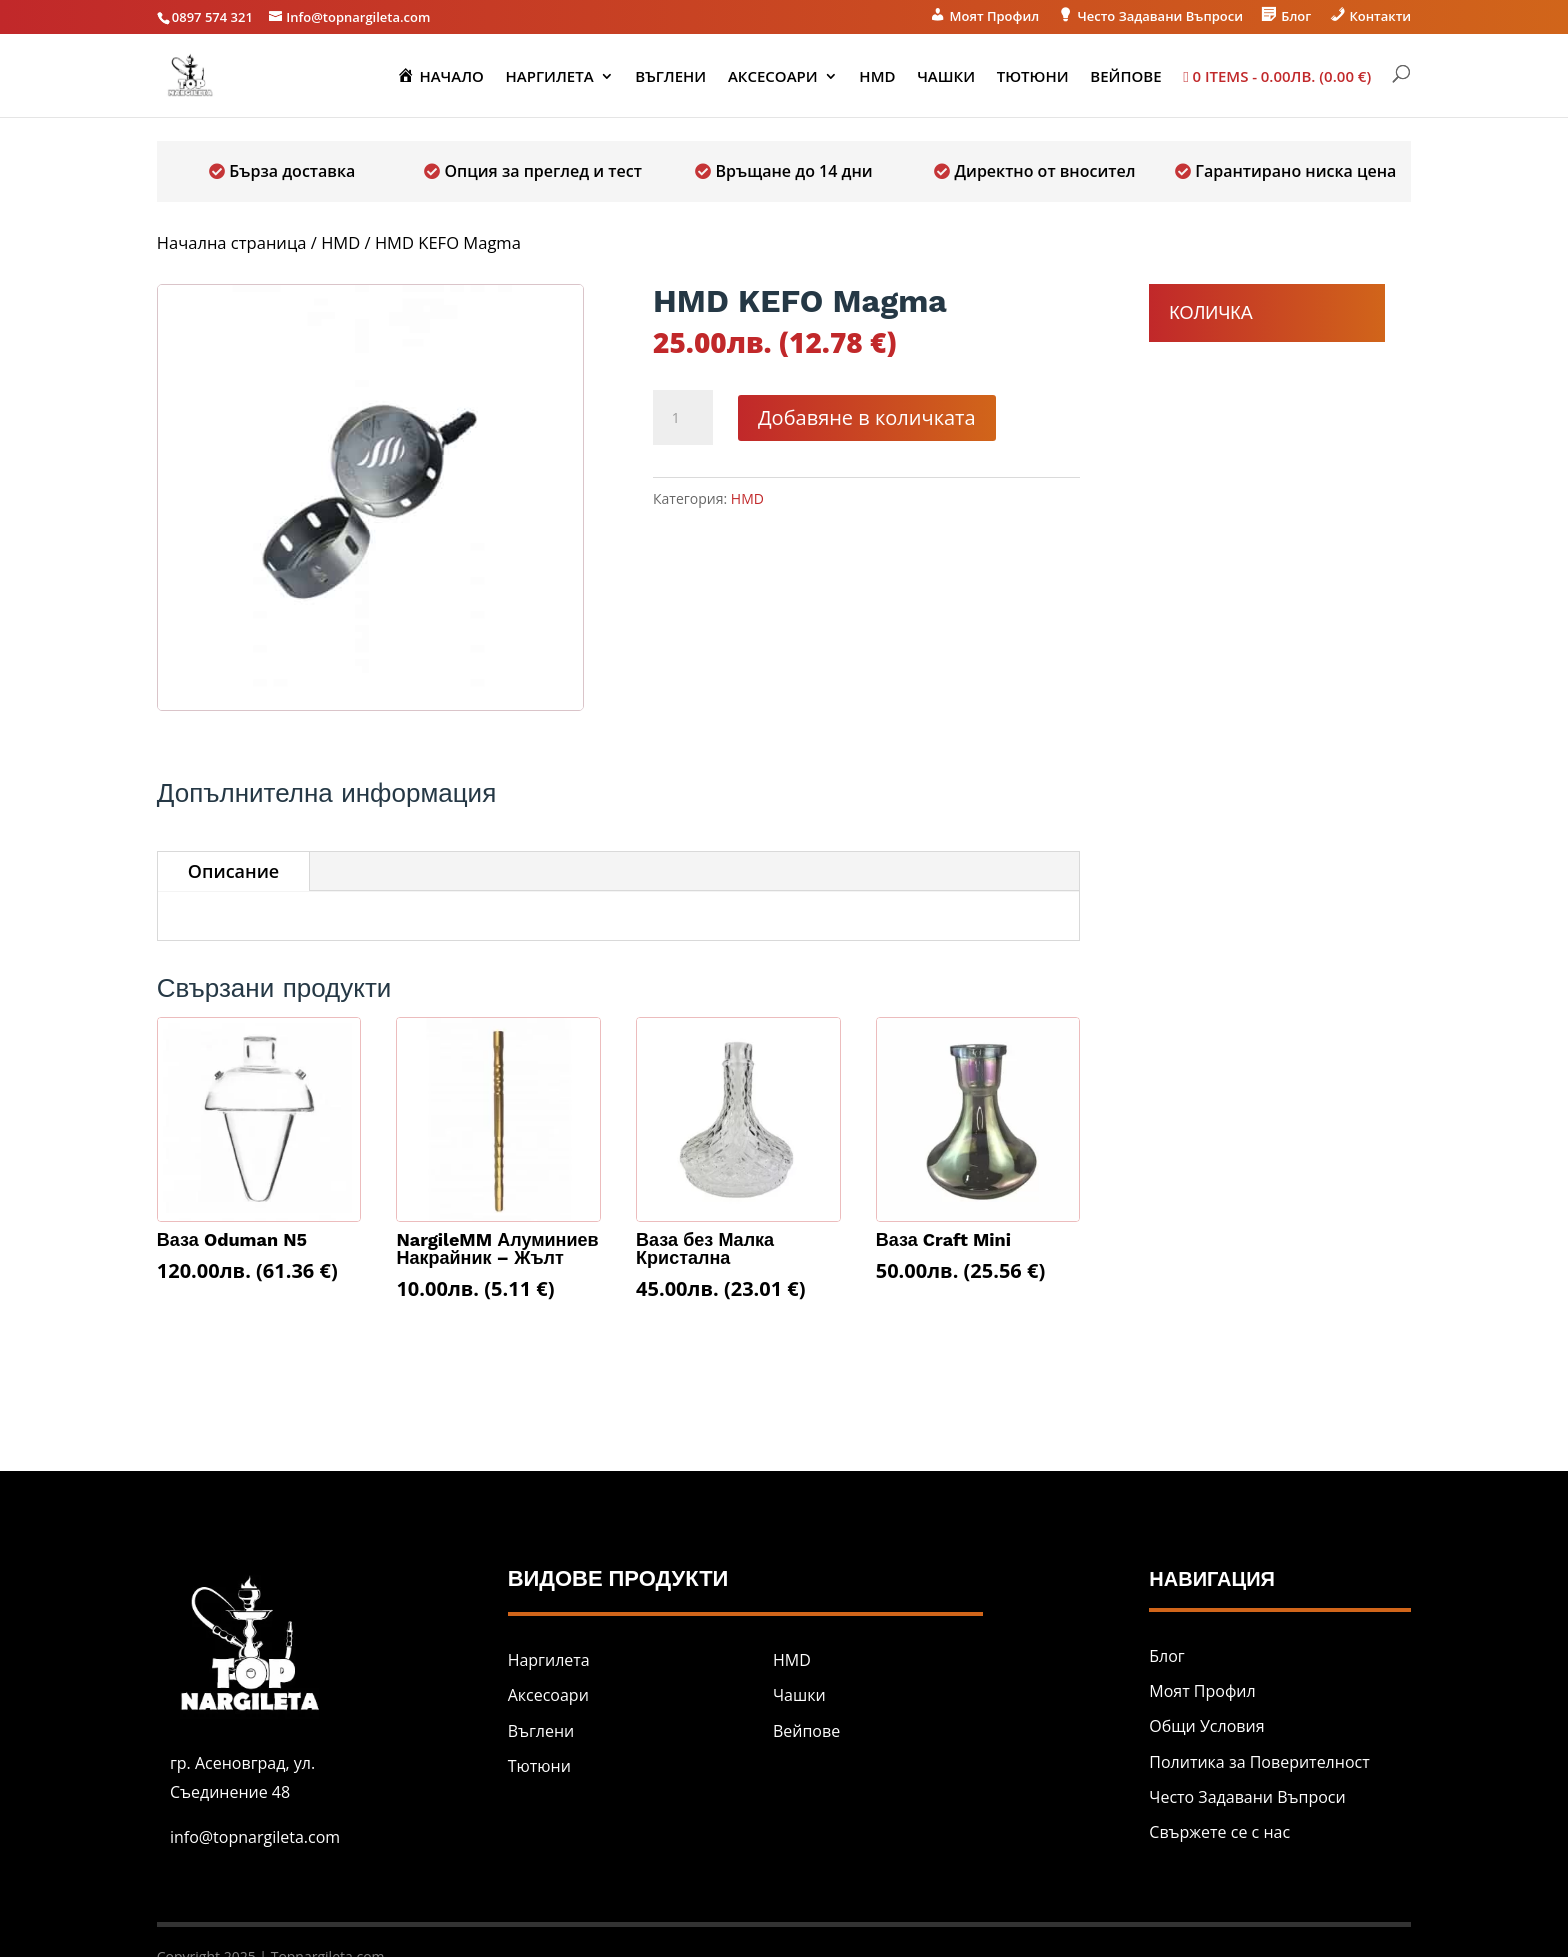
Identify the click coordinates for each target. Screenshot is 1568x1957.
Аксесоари (773, 77)
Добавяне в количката (867, 417)
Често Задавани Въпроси (1247, 1797)
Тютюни (1033, 77)
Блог (1166, 1656)
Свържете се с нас (1219, 1832)
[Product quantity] (683, 418)
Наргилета (550, 77)
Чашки (946, 77)
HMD (877, 77)
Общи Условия (1206, 1726)
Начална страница (232, 242)
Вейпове (1125, 77)
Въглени (670, 77)
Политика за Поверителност (1259, 1762)
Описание (233, 871)
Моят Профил (1202, 1691)
